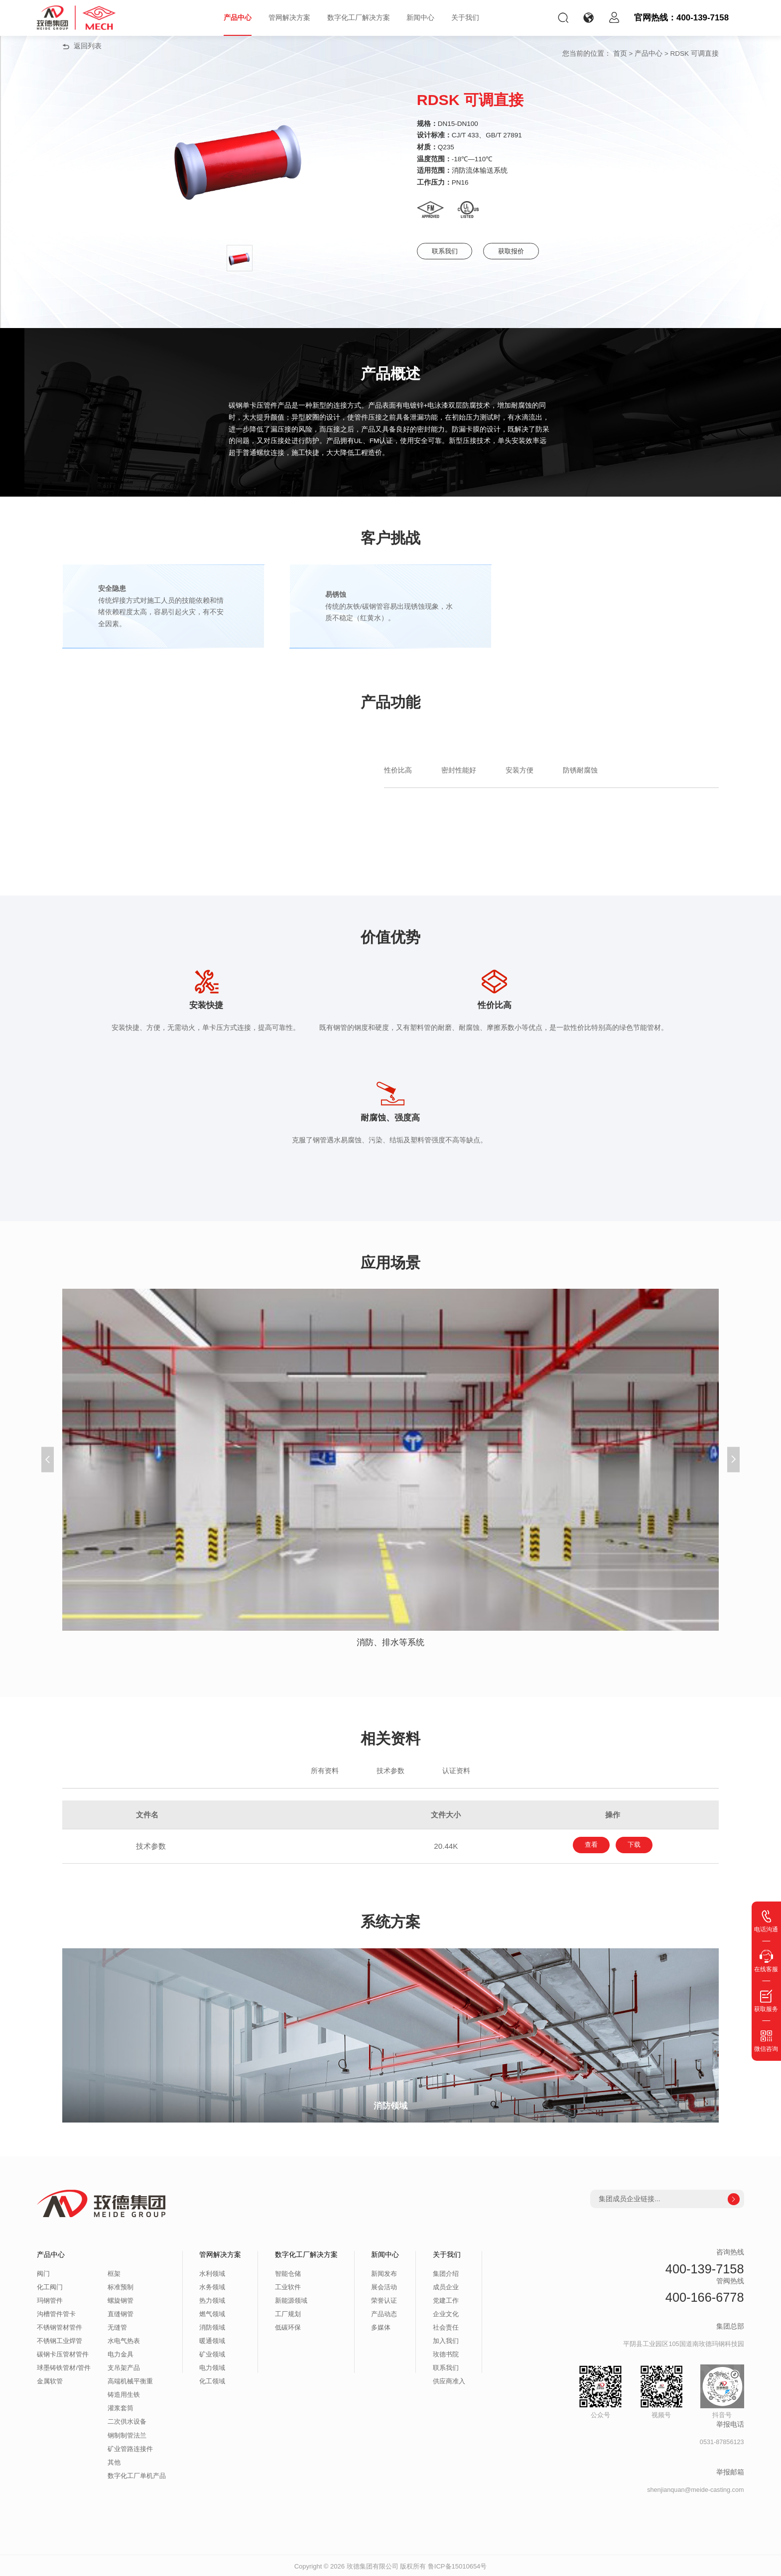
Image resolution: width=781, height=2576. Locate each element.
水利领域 (212, 2272)
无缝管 (117, 2326)
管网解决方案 (289, 17)
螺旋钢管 (120, 2299)
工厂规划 (288, 2312)
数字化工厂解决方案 (358, 17)
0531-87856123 (722, 2440)
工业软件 (288, 2285)
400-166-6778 (704, 2295)
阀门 (43, 2272)
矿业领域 (212, 2353)
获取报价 (528, 251)
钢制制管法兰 (127, 2433)
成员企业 (446, 2285)
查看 (584, 1845)
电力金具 (120, 2353)
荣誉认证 (384, 2299)
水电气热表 (124, 2339)
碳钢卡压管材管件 (63, 2353)
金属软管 (50, 2379)
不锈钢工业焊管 (59, 2339)
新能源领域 (291, 2299)
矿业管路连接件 (130, 2447)
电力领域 (212, 2366)
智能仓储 (288, 2272)
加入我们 (446, 2339)
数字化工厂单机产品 (137, 2473)
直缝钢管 (120, 2312)
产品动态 (384, 2312)
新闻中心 (420, 17)
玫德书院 (446, 2353)
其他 (114, 2460)
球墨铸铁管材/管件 (64, 2366)
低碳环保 (288, 2326)
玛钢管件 (50, 2299)
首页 (620, 53)
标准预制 (120, 2285)
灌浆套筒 (120, 2406)
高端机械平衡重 (130, 2379)
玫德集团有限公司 (372, 2564)
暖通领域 (212, 2339)
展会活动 (384, 2285)
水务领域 (212, 2285)
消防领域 (212, 2326)
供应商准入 (449, 2379)
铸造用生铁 (124, 2393)
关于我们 (465, 17)
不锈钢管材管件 (59, 2326)
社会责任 (446, 2326)
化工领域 (212, 2379)
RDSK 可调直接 (694, 53)
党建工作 (446, 2299)
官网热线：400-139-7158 (681, 17)
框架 (114, 2272)
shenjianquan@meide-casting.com (695, 2488)
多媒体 (380, 2326)
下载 (642, 1845)
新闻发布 (384, 2272)
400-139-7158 (704, 2267)
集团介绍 (446, 2272)
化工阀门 (50, 2285)
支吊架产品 (124, 2366)
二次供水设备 (127, 2420)
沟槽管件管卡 (56, 2312)
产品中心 (238, 17)
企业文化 (446, 2312)
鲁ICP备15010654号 (457, 2564)
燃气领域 (212, 2312)
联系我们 (449, 251)
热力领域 (212, 2299)
